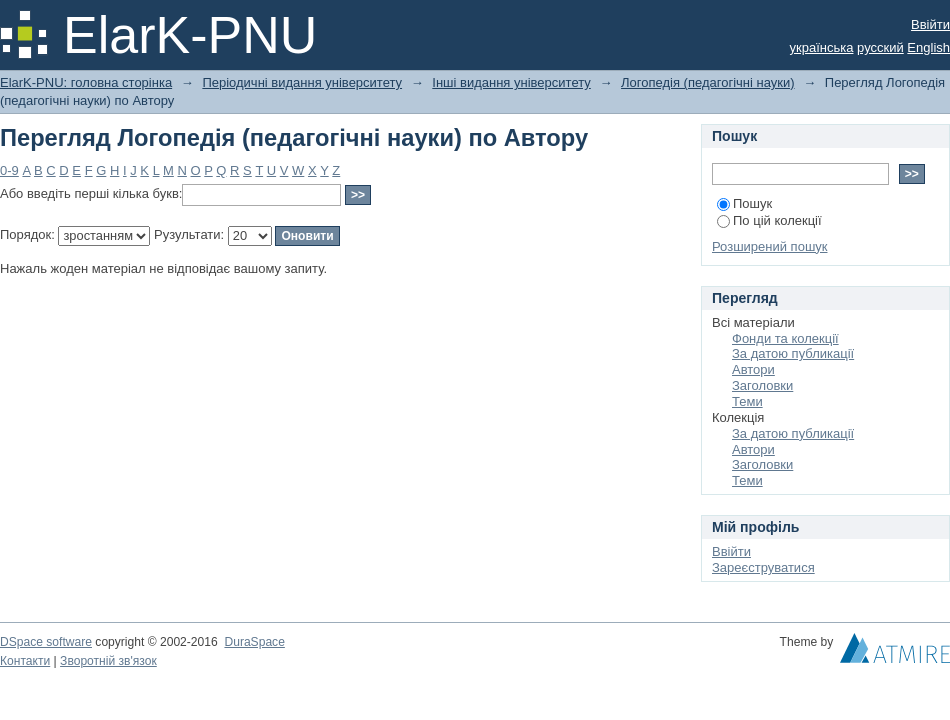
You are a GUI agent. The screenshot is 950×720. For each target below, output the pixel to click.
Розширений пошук (770, 246)
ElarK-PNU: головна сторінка (86, 82)
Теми (747, 401)
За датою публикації (793, 353)
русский (880, 47)
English (928, 47)
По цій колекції (769, 220)
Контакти (25, 661)
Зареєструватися (763, 567)
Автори (753, 369)
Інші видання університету (511, 82)
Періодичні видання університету (302, 82)
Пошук (744, 203)
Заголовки (762, 385)
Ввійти (930, 24)
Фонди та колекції (785, 338)
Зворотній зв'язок (108, 661)
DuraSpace (254, 642)
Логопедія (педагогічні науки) (708, 82)
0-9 (9, 170)
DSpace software (46, 642)
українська (822, 47)
